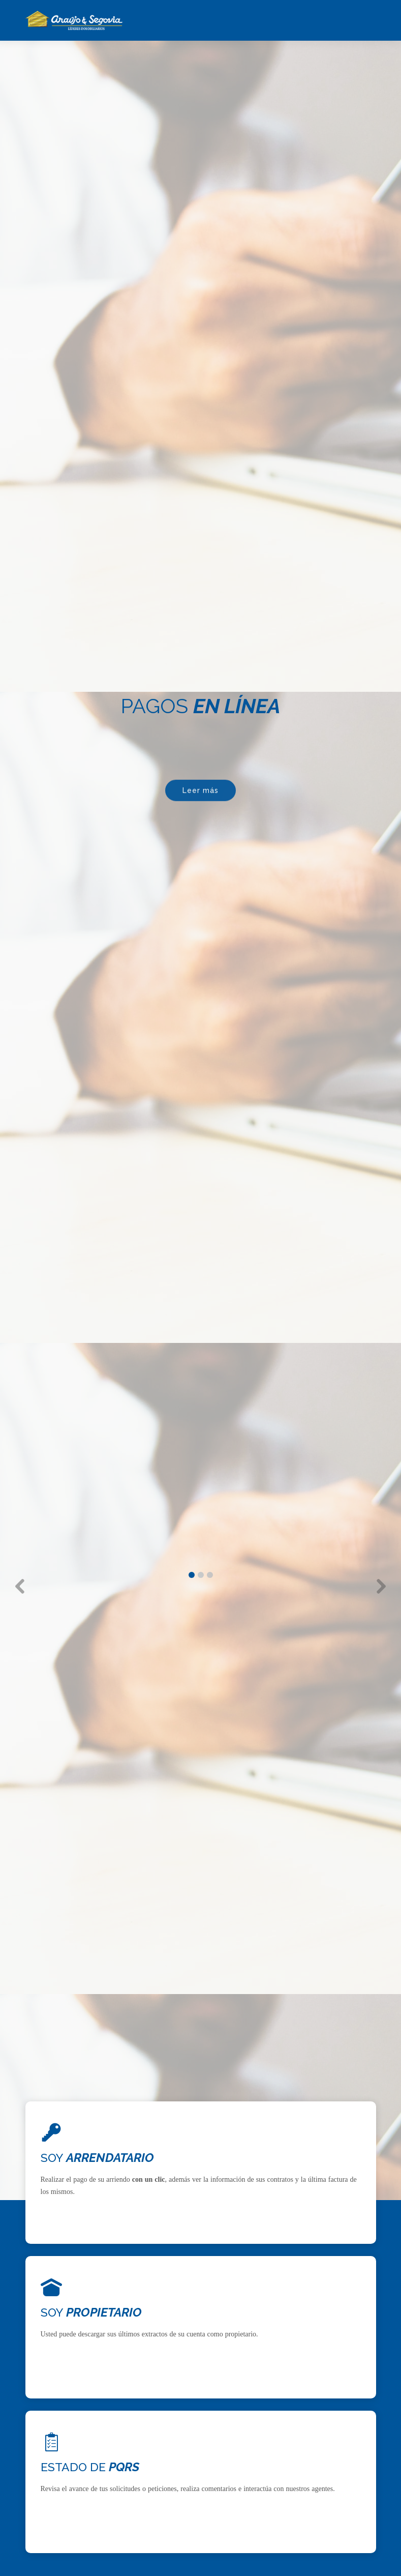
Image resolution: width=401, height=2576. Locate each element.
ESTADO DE (90, 2467)
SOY (97, 2157)
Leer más (200, 793)
